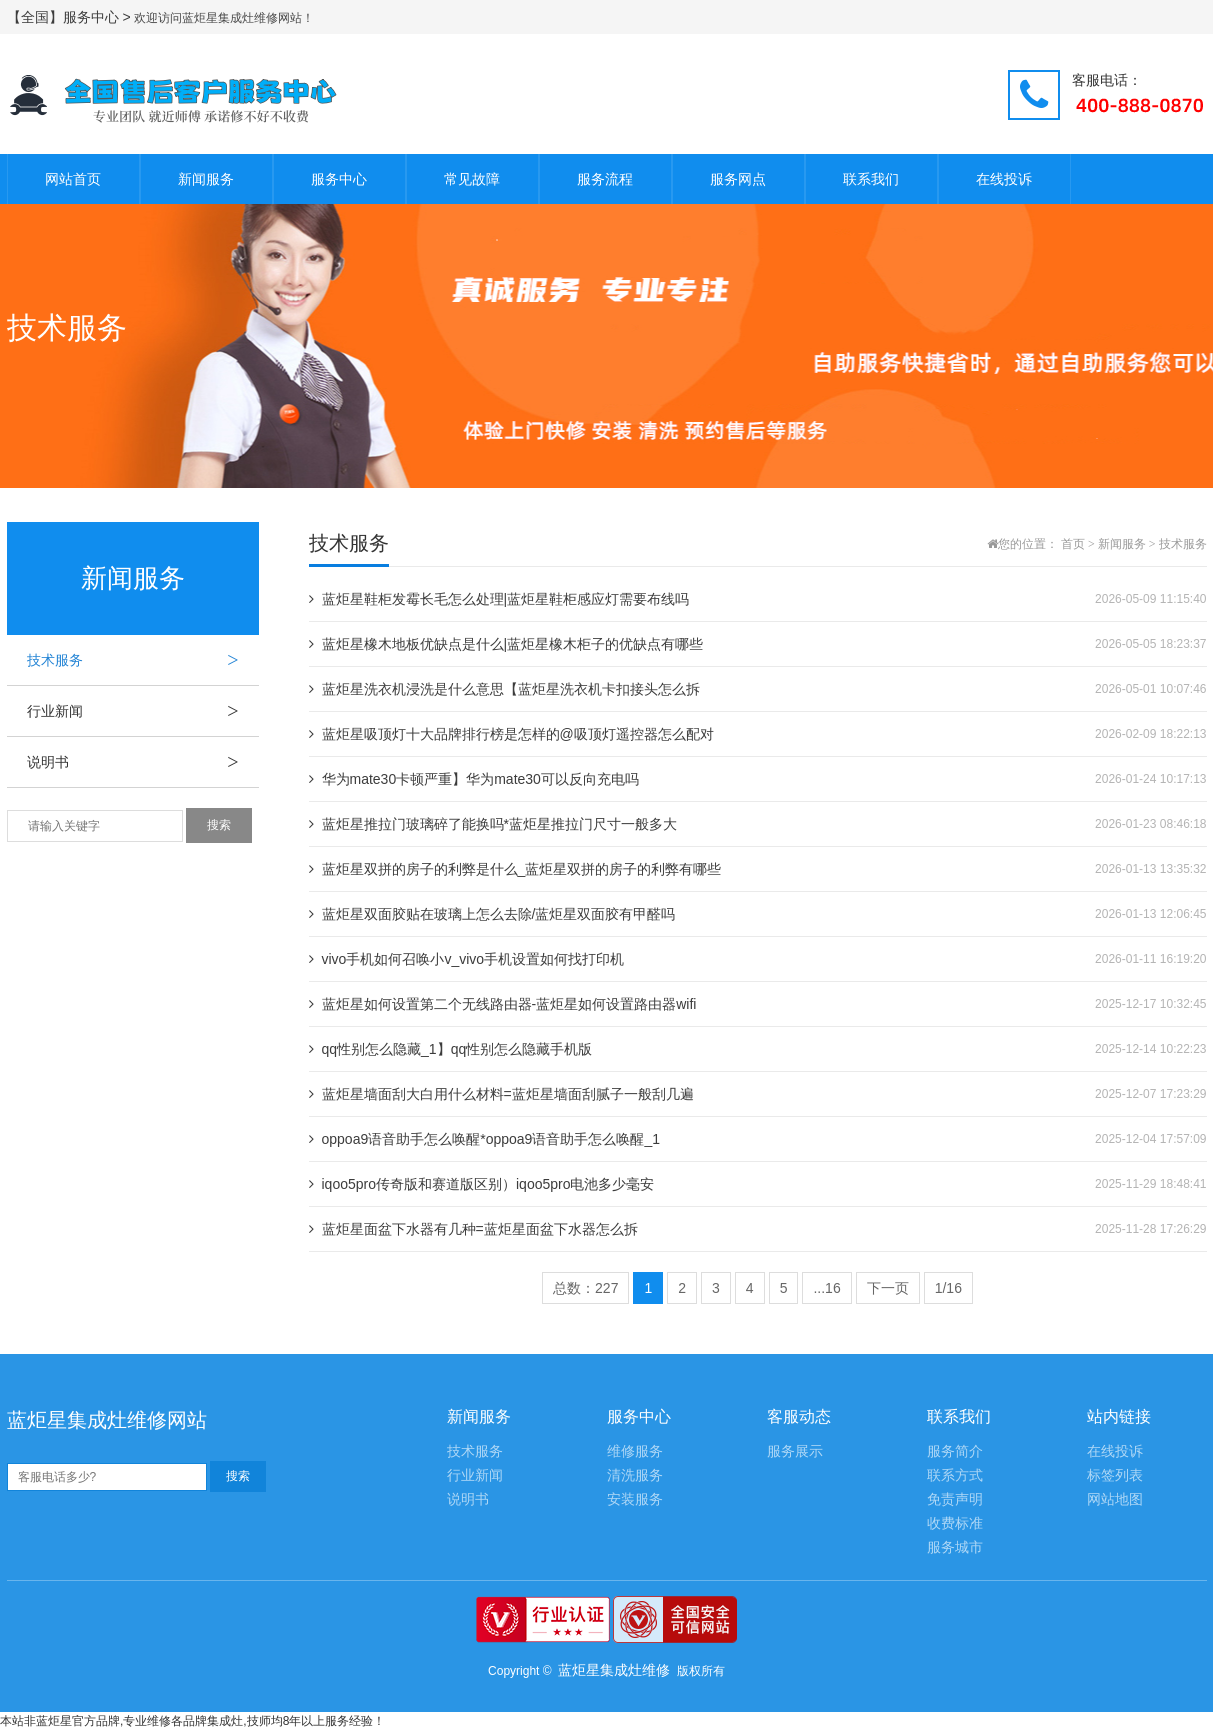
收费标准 (955, 1523)
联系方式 (955, 1475)
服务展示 (795, 1451)
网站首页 (73, 179)
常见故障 (472, 179)
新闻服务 (206, 179)
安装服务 (635, 1499)
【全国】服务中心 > (71, 17)
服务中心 (339, 179)
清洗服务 (635, 1475)
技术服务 (143, 660)
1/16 (948, 1288)
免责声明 (955, 1499)
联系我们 (871, 179)
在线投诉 (1004, 179)
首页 (1073, 544)
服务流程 (605, 179)
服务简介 (955, 1451)
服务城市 (955, 1547)
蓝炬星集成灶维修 (614, 1670)
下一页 (888, 1288)
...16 (826, 1288)
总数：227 (585, 1288)
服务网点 (738, 179)
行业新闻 (143, 711)
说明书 (143, 762)
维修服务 (635, 1451)
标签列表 (1115, 1475)
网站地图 (1115, 1499)
